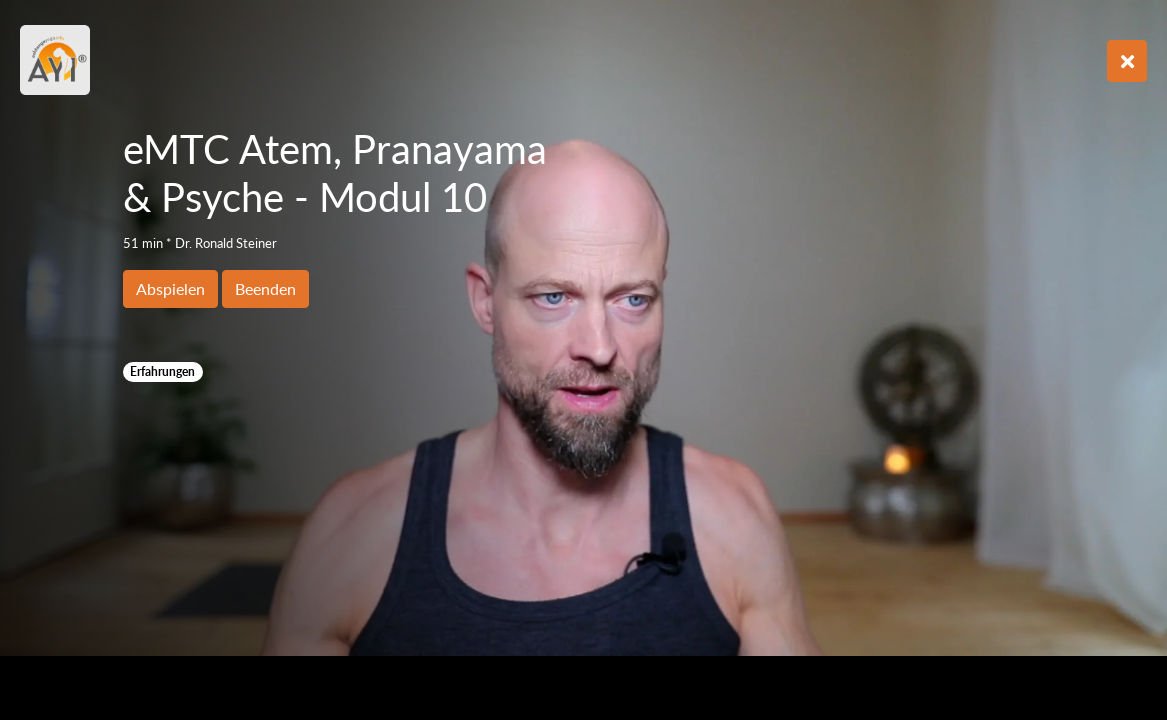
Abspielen (170, 288)
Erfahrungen (162, 371)
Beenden (265, 288)
